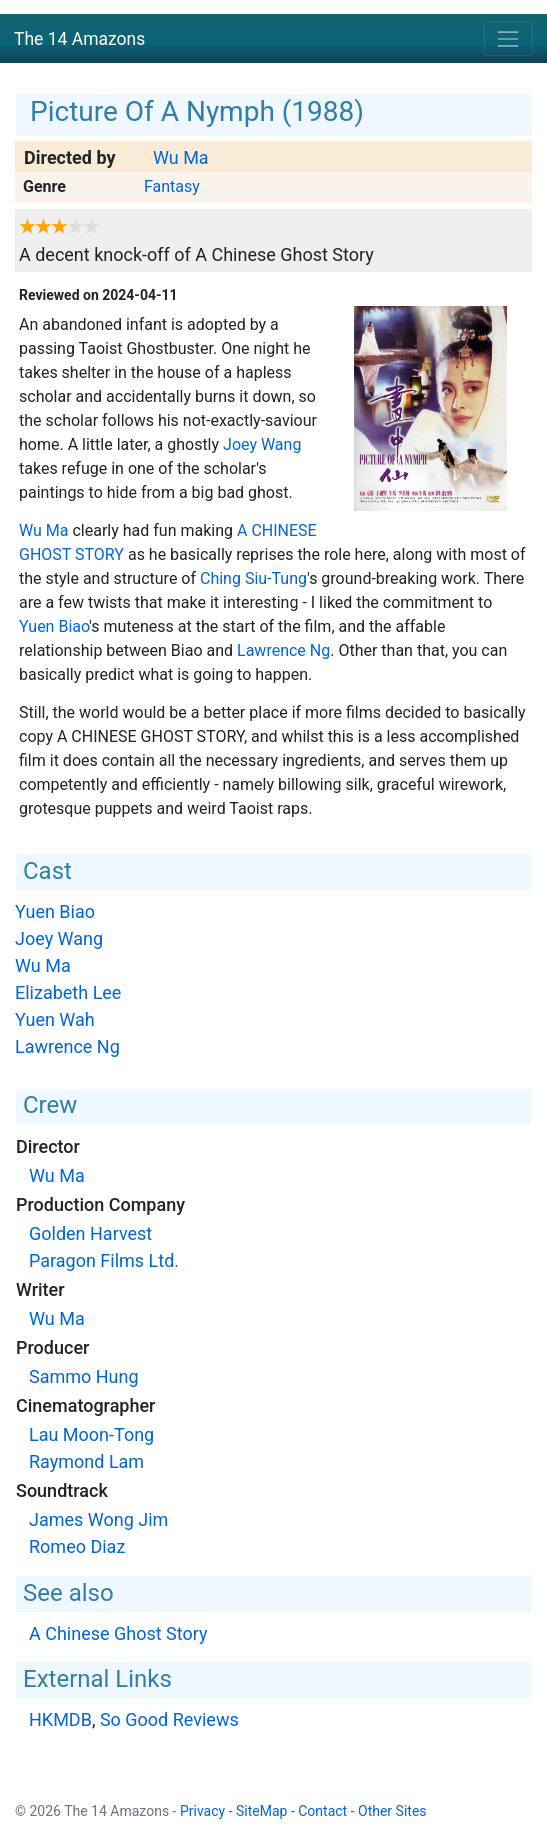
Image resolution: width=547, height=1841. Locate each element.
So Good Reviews (169, 1719)
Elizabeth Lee (68, 992)
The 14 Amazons (79, 39)
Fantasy (172, 186)
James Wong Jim (98, 1519)
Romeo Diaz (77, 1546)
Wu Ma (181, 157)
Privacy (202, 1811)
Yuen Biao (54, 626)
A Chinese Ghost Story (118, 1633)
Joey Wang (262, 444)
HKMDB (60, 1719)
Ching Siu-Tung (253, 578)
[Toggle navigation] (508, 38)
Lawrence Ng (283, 650)
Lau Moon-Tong (91, 1434)
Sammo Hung (84, 1376)
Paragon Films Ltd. (104, 1260)
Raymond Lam (86, 1461)
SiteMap (261, 1811)
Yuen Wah (55, 1019)
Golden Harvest (90, 1233)
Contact (322, 1811)
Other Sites (392, 1811)
